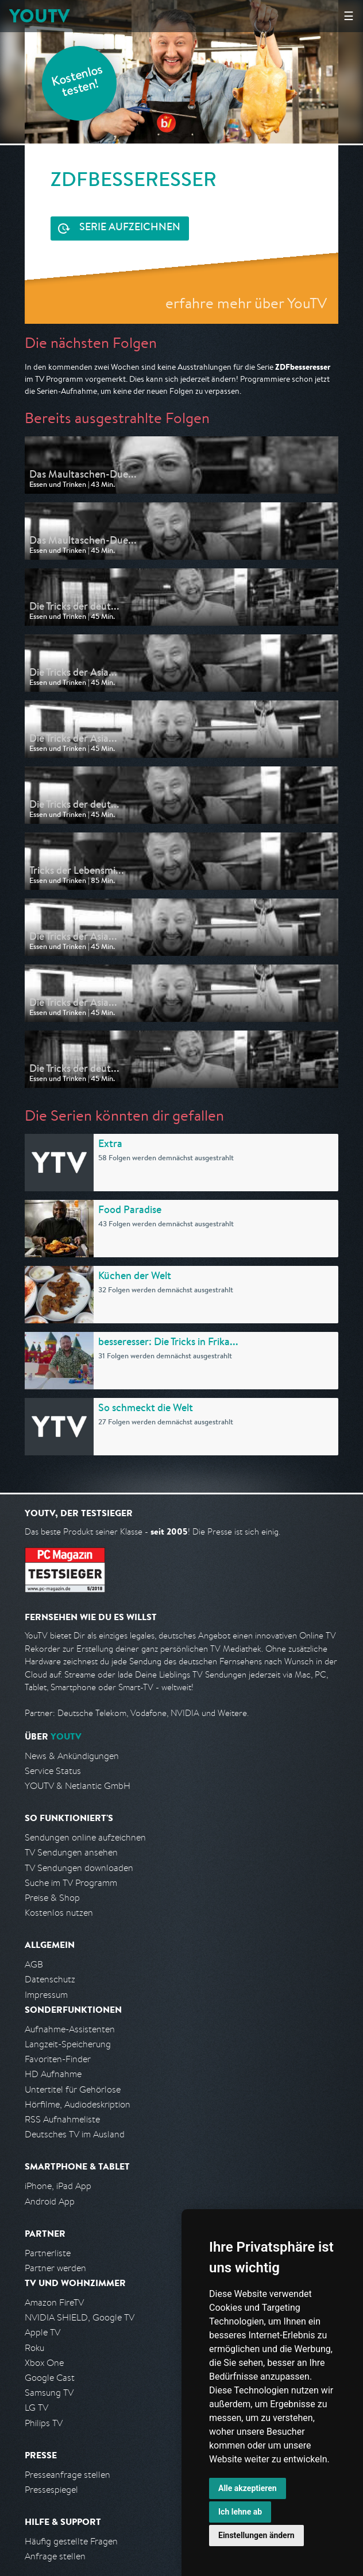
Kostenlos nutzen (59, 1913)
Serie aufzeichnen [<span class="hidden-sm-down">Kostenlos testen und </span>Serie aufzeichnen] (129, 228)
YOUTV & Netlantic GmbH (77, 1786)
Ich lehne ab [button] (240, 2511)
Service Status (53, 1771)
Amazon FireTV (54, 2302)
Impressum (46, 1995)
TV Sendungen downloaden (79, 1868)
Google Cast (50, 2378)
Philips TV (44, 2423)
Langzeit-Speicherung (68, 2044)
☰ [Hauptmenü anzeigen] (348, 16)
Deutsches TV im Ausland (75, 2134)
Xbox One (44, 2363)
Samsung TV (49, 2393)
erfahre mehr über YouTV (246, 303)
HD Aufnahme (53, 2074)
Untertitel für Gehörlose (73, 2089)
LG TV (36, 2407)
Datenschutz (50, 1979)
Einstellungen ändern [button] (256, 2535)
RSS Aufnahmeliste (62, 2119)
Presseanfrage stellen (67, 2475)
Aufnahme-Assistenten (70, 2029)
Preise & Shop (52, 1898)
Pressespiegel (51, 2490)
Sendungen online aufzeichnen (85, 1837)
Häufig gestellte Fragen (71, 2541)
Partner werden (55, 2268)
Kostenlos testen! (78, 82)
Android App (50, 2201)
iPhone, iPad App (58, 2186)
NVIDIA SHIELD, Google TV (79, 2317)
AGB (34, 1964)
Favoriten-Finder (58, 2059)
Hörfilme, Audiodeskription (77, 2104)
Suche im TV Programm (71, 1883)
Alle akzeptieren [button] (247, 2488)
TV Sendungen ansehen (71, 1852)
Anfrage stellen (55, 2556)
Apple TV (42, 2332)
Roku (34, 2348)
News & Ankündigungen (72, 1756)
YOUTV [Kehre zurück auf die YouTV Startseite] (39, 16)
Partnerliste (48, 2253)
